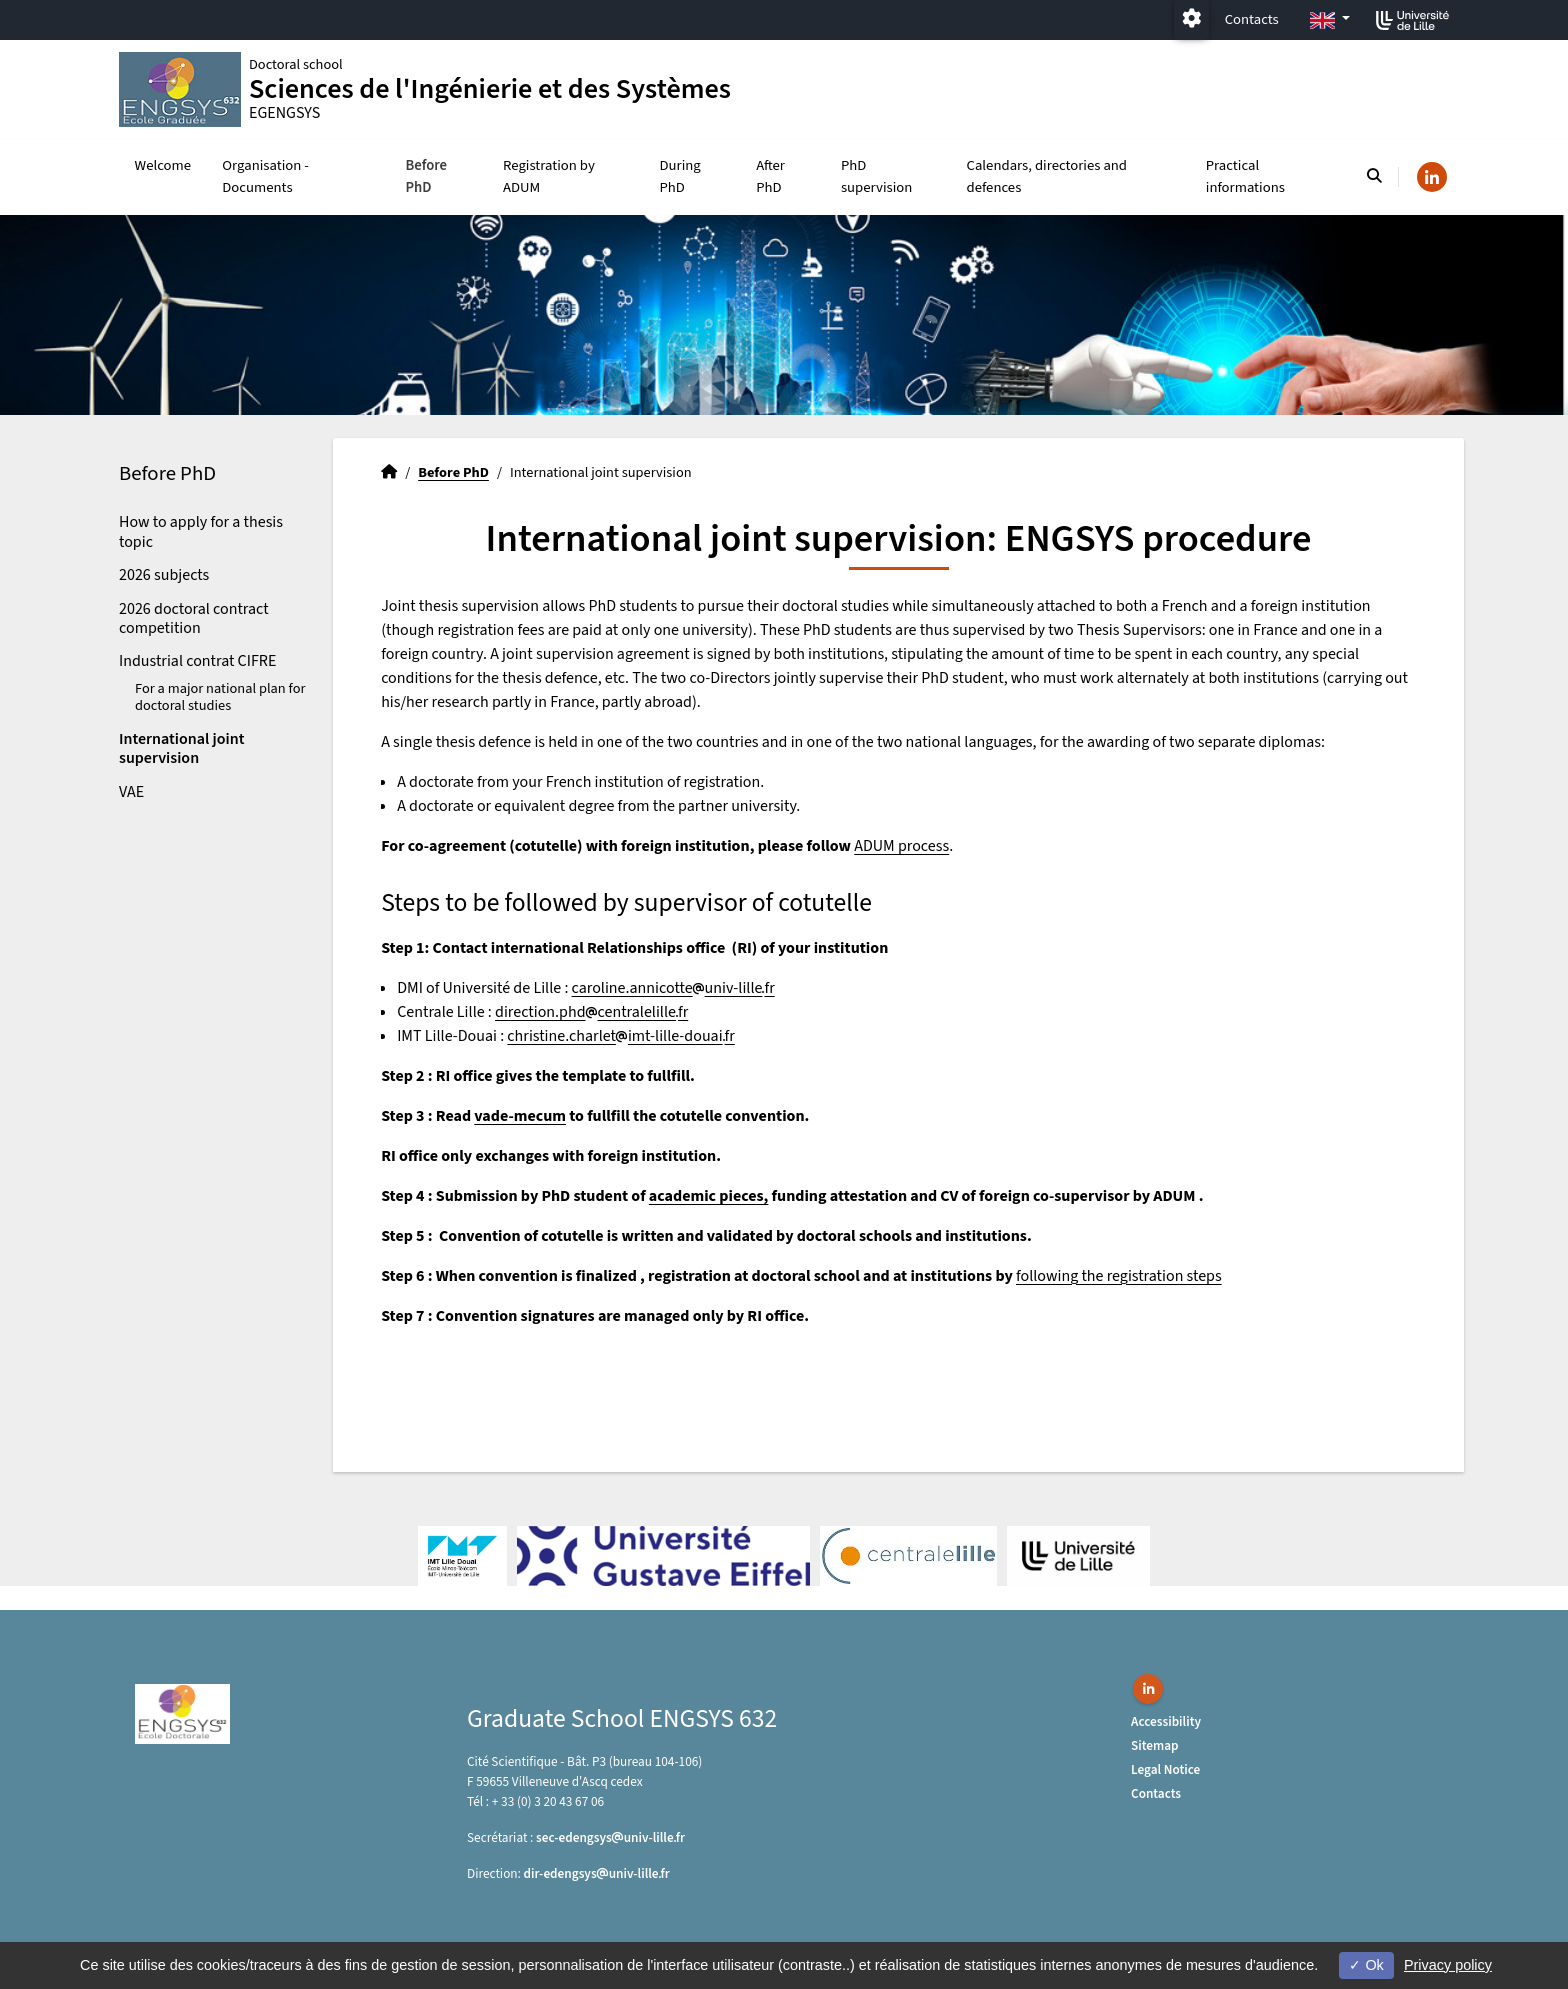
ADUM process (901, 846)
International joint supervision (181, 748)
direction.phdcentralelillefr (591, 1012)
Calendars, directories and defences (1047, 176)
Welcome (163, 165)
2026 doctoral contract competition (194, 618)
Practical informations (1245, 176)
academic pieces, (709, 1196)
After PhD (770, 176)
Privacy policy (1448, 1965)
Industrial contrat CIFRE (197, 661)
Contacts (1252, 19)
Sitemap (1155, 1745)
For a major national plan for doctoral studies (220, 697)
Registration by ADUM (549, 176)
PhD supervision (876, 176)
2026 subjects (164, 575)
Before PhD (426, 176)
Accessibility (1166, 1721)
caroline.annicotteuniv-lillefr (673, 988)
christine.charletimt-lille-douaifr (621, 1036)
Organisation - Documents (265, 176)
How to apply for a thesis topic (201, 531)
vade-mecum (520, 1116)
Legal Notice (1165, 1769)
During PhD (680, 176)
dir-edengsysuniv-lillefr (597, 1873)
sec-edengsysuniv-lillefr (610, 1837)
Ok (1366, 1965)
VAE (131, 792)
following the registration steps (1119, 1276)
